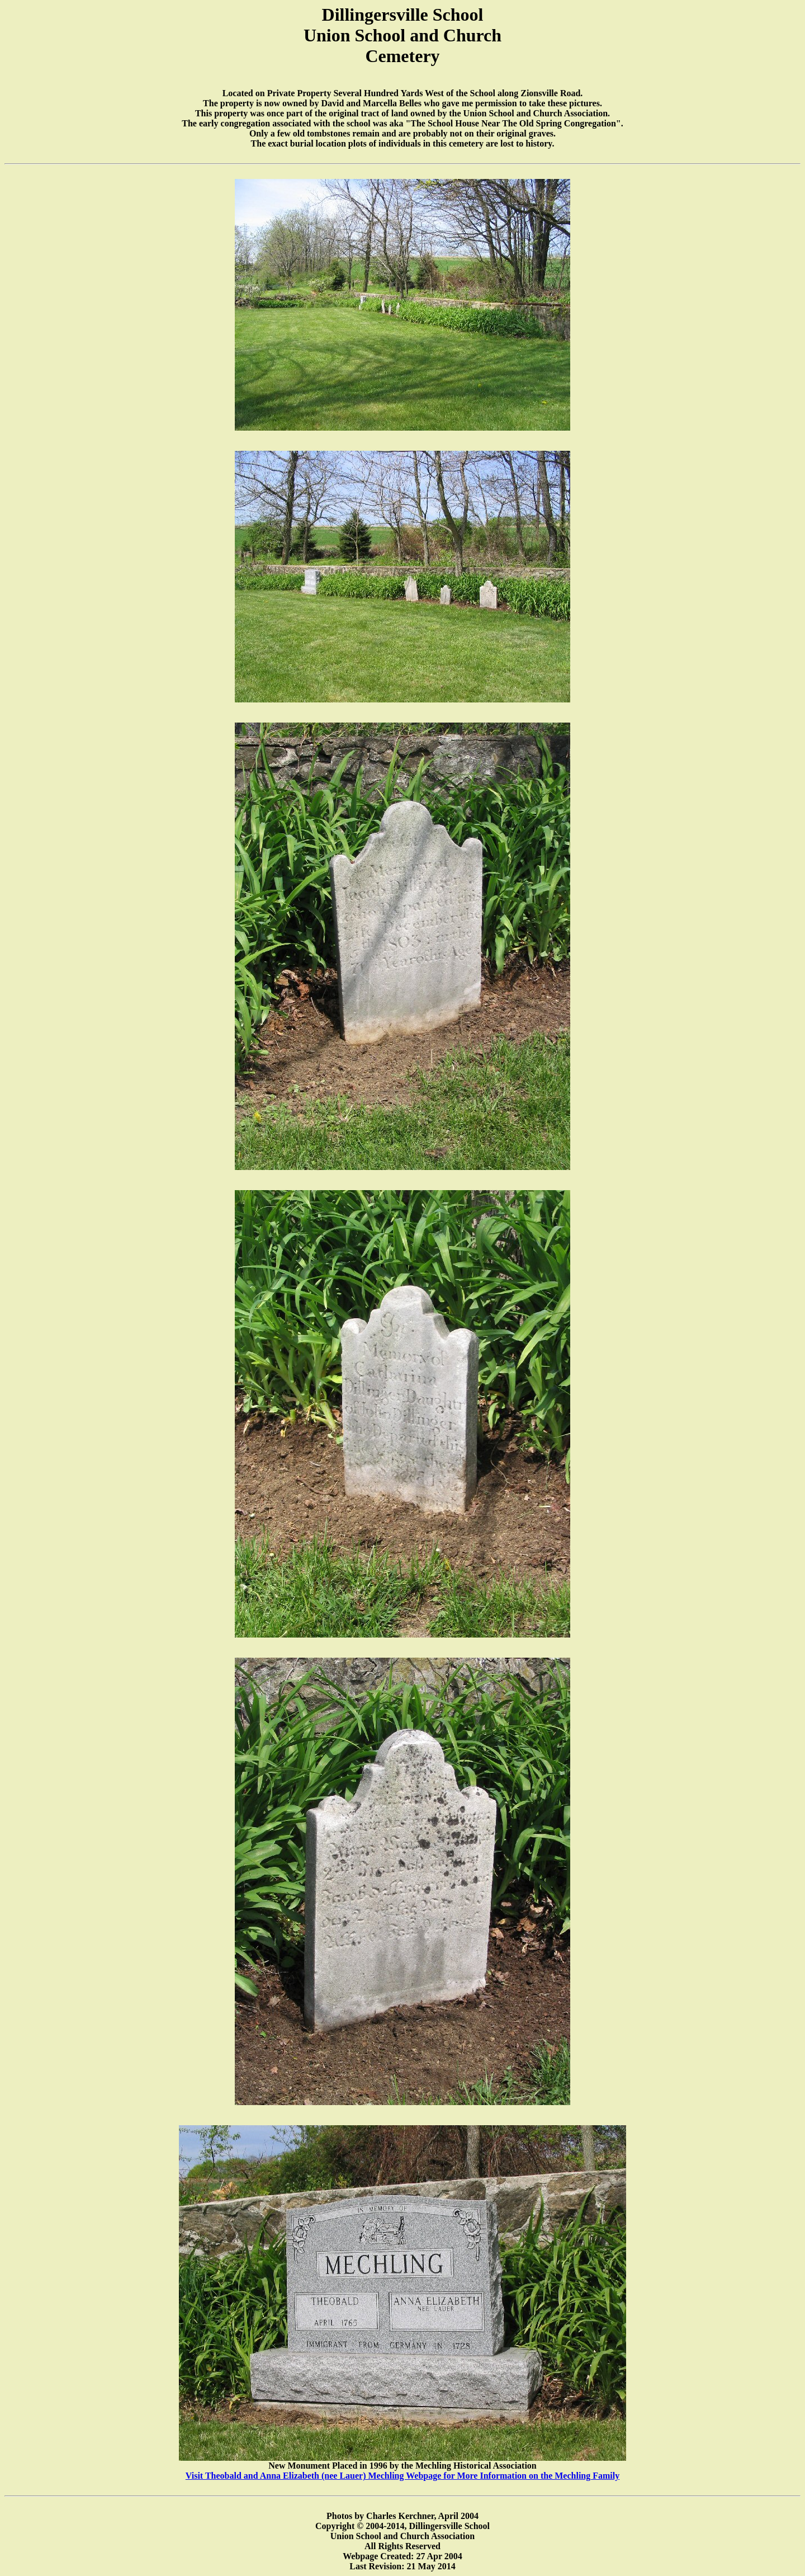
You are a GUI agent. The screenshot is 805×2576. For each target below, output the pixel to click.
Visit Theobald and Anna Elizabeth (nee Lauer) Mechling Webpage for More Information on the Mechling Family (402, 2475)
